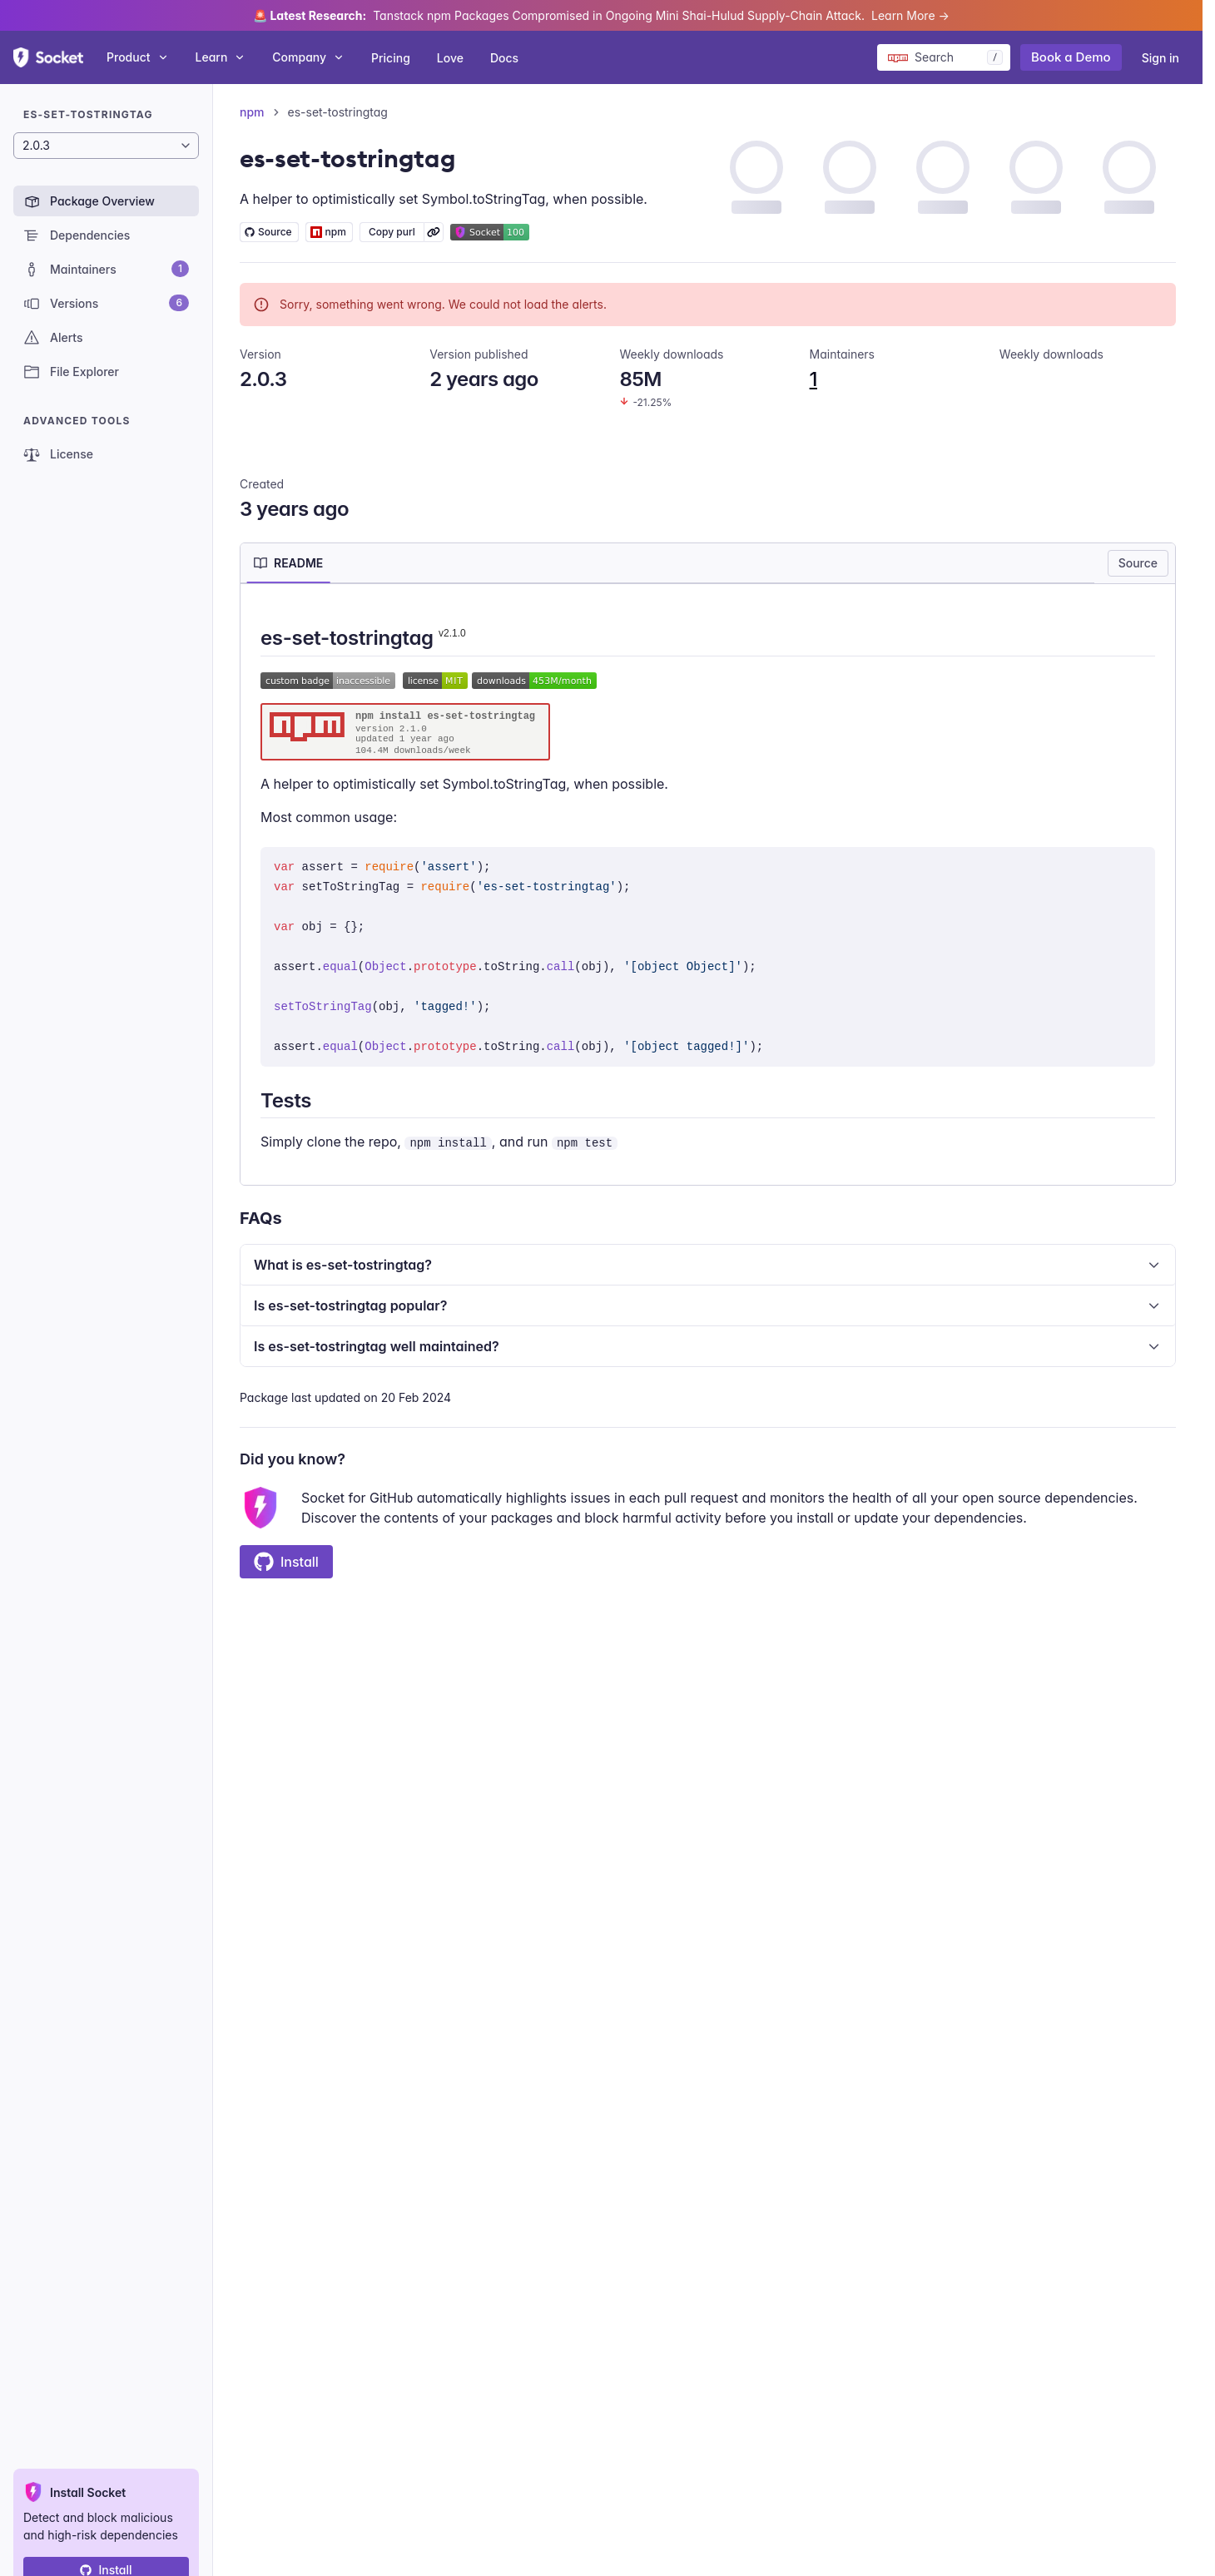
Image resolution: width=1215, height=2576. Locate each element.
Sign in (1160, 58)
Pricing (390, 58)
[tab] (288, 563)
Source (1138, 563)
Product (138, 57)
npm (252, 112)
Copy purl (392, 231)
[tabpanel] (707, 888)
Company (308, 57)
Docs (504, 58)
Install (286, 1562)
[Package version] (106, 145)
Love (450, 58)
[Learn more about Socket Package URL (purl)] (434, 232)
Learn (221, 57)
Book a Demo (1071, 57)
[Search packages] (943, 57)
